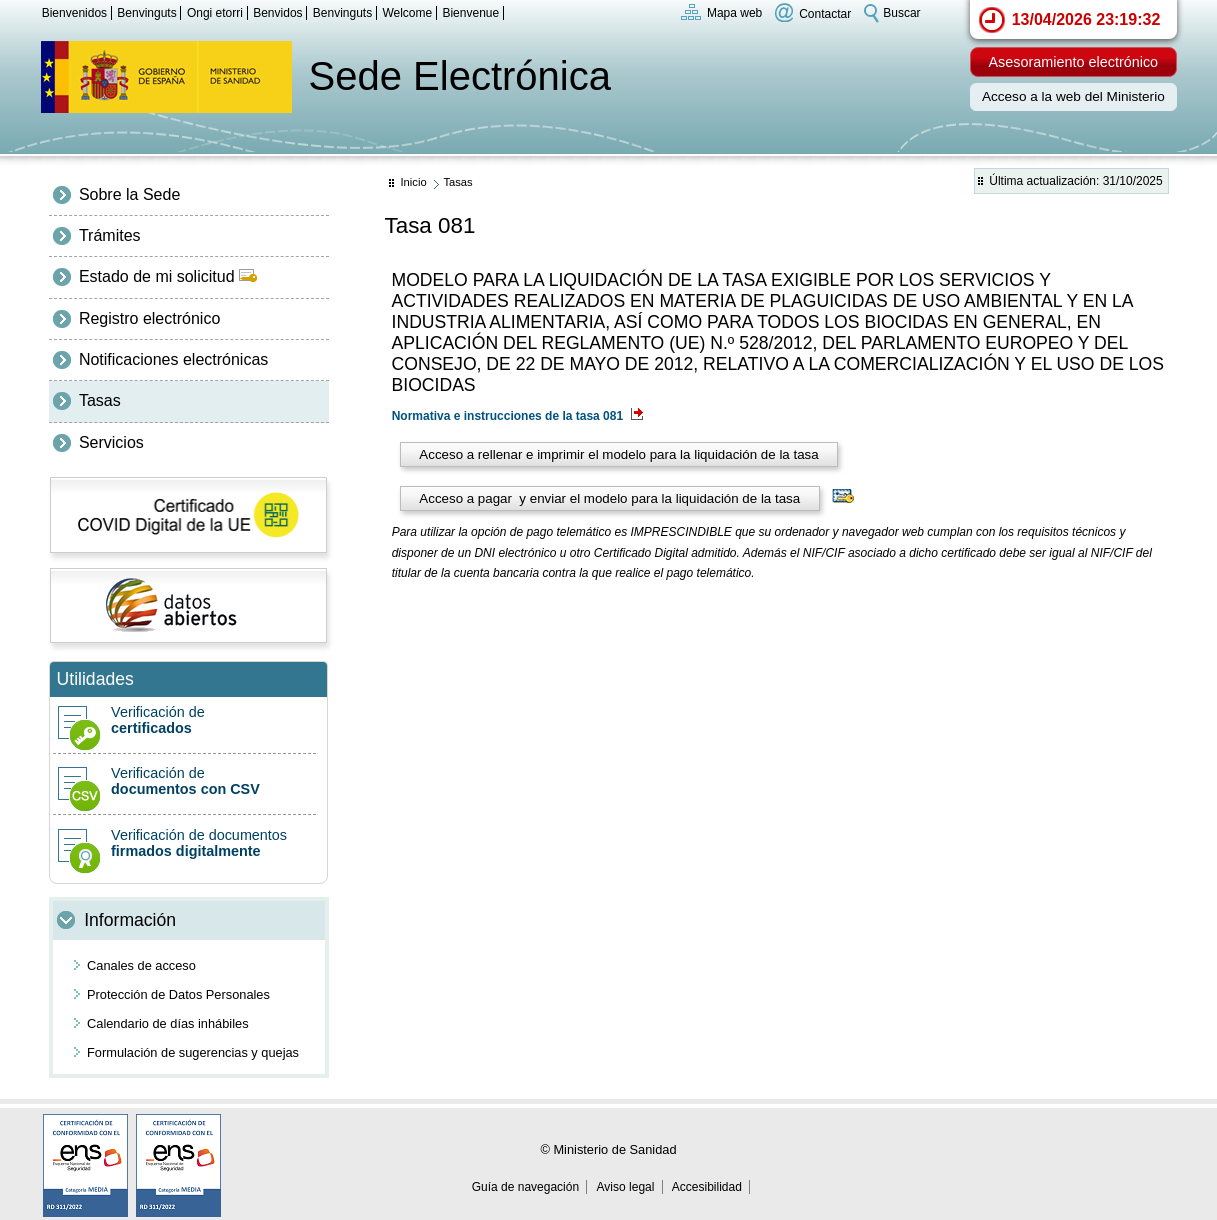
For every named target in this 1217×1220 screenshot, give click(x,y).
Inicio (413, 182)
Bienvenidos (74, 13)
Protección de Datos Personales (178, 994)
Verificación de (184, 720)
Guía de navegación (525, 1187)
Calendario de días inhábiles (168, 1023)
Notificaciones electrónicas (173, 359)
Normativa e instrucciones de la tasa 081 (518, 416)
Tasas (100, 400)
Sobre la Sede (129, 194)
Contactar (825, 13)
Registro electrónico (149, 318)
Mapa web (734, 13)
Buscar (901, 13)
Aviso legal (626, 1187)
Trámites (110, 235)
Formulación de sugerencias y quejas (193, 1052)
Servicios (111, 442)
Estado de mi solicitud (168, 276)
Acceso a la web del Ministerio (1073, 96)
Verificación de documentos (184, 843)
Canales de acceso (141, 965)
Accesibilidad (707, 1187)
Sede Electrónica (460, 76)
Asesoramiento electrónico (1074, 62)
